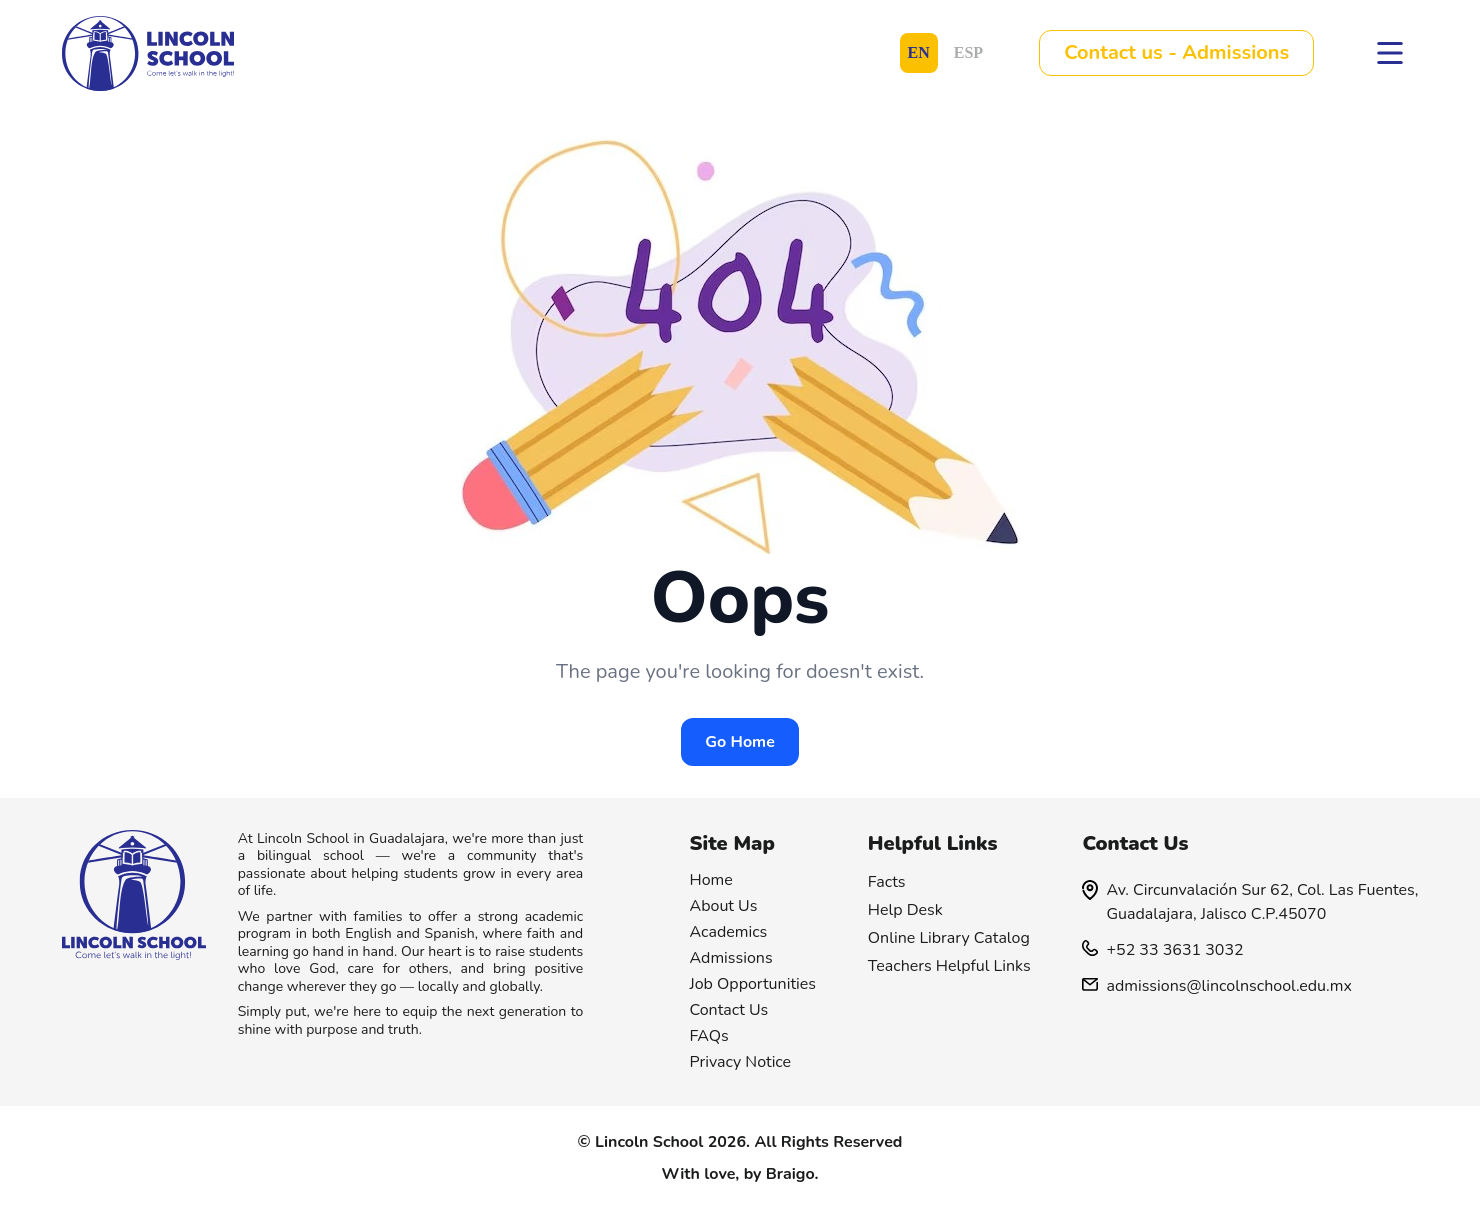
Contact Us (729, 1010)
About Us (724, 906)
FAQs (709, 1036)
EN (919, 52)
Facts (887, 882)
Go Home (740, 742)
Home (711, 880)
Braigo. (792, 1174)
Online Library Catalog (949, 938)
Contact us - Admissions (1176, 52)
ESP (968, 52)
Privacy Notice (741, 1062)
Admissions (731, 958)
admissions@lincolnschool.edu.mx (1216, 986)
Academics (729, 932)
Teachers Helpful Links (949, 966)
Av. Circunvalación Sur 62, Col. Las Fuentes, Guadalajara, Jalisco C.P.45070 (1250, 902)
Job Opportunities (753, 984)
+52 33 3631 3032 (1162, 950)
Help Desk (905, 910)
